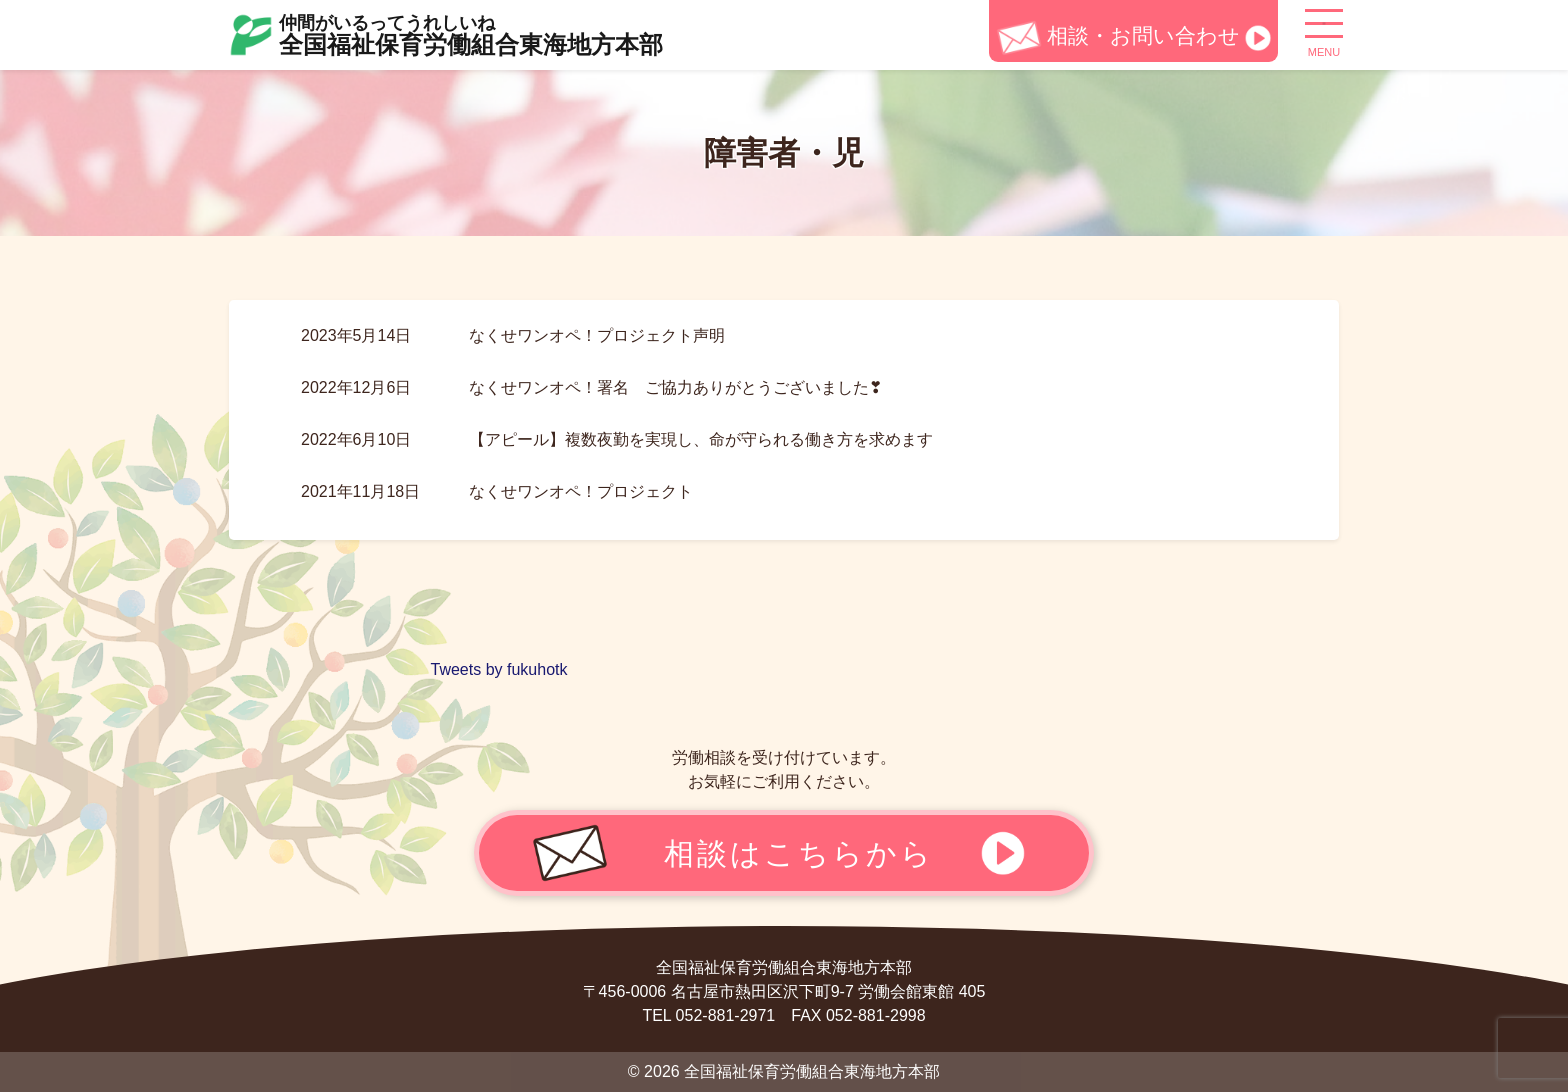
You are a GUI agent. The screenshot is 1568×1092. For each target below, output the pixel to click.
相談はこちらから (799, 853)
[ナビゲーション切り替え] (1324, 31)
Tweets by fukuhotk (499, 669)
